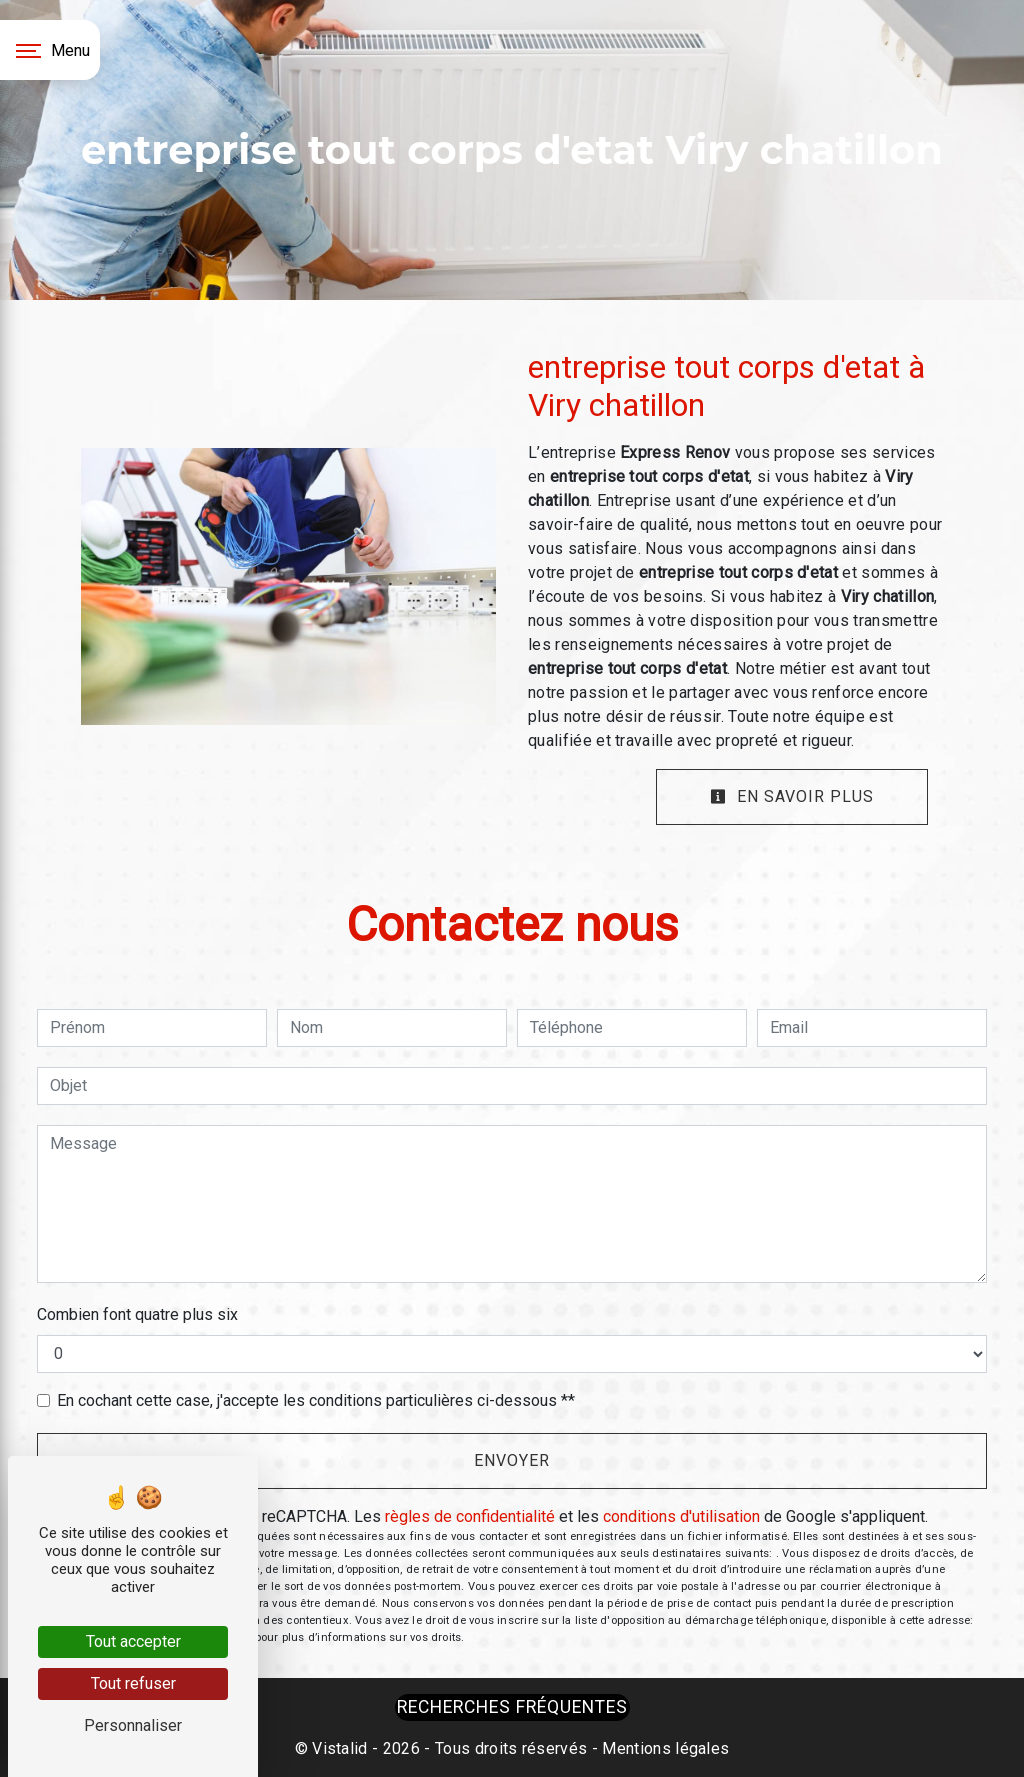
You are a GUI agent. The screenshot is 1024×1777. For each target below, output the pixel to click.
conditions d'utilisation (681, 1516)
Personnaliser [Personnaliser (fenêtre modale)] (133, 1725)
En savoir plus (792, 796)
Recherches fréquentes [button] (512, 1707)
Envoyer (512, 1460)
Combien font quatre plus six (137, 1314)
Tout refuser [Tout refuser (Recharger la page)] (133, 1683)
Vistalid (340, 1748)
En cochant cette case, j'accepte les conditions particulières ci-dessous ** (316, 1400)
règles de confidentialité (470, 1516)
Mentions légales (663, 1748)
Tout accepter (133, 1641)
